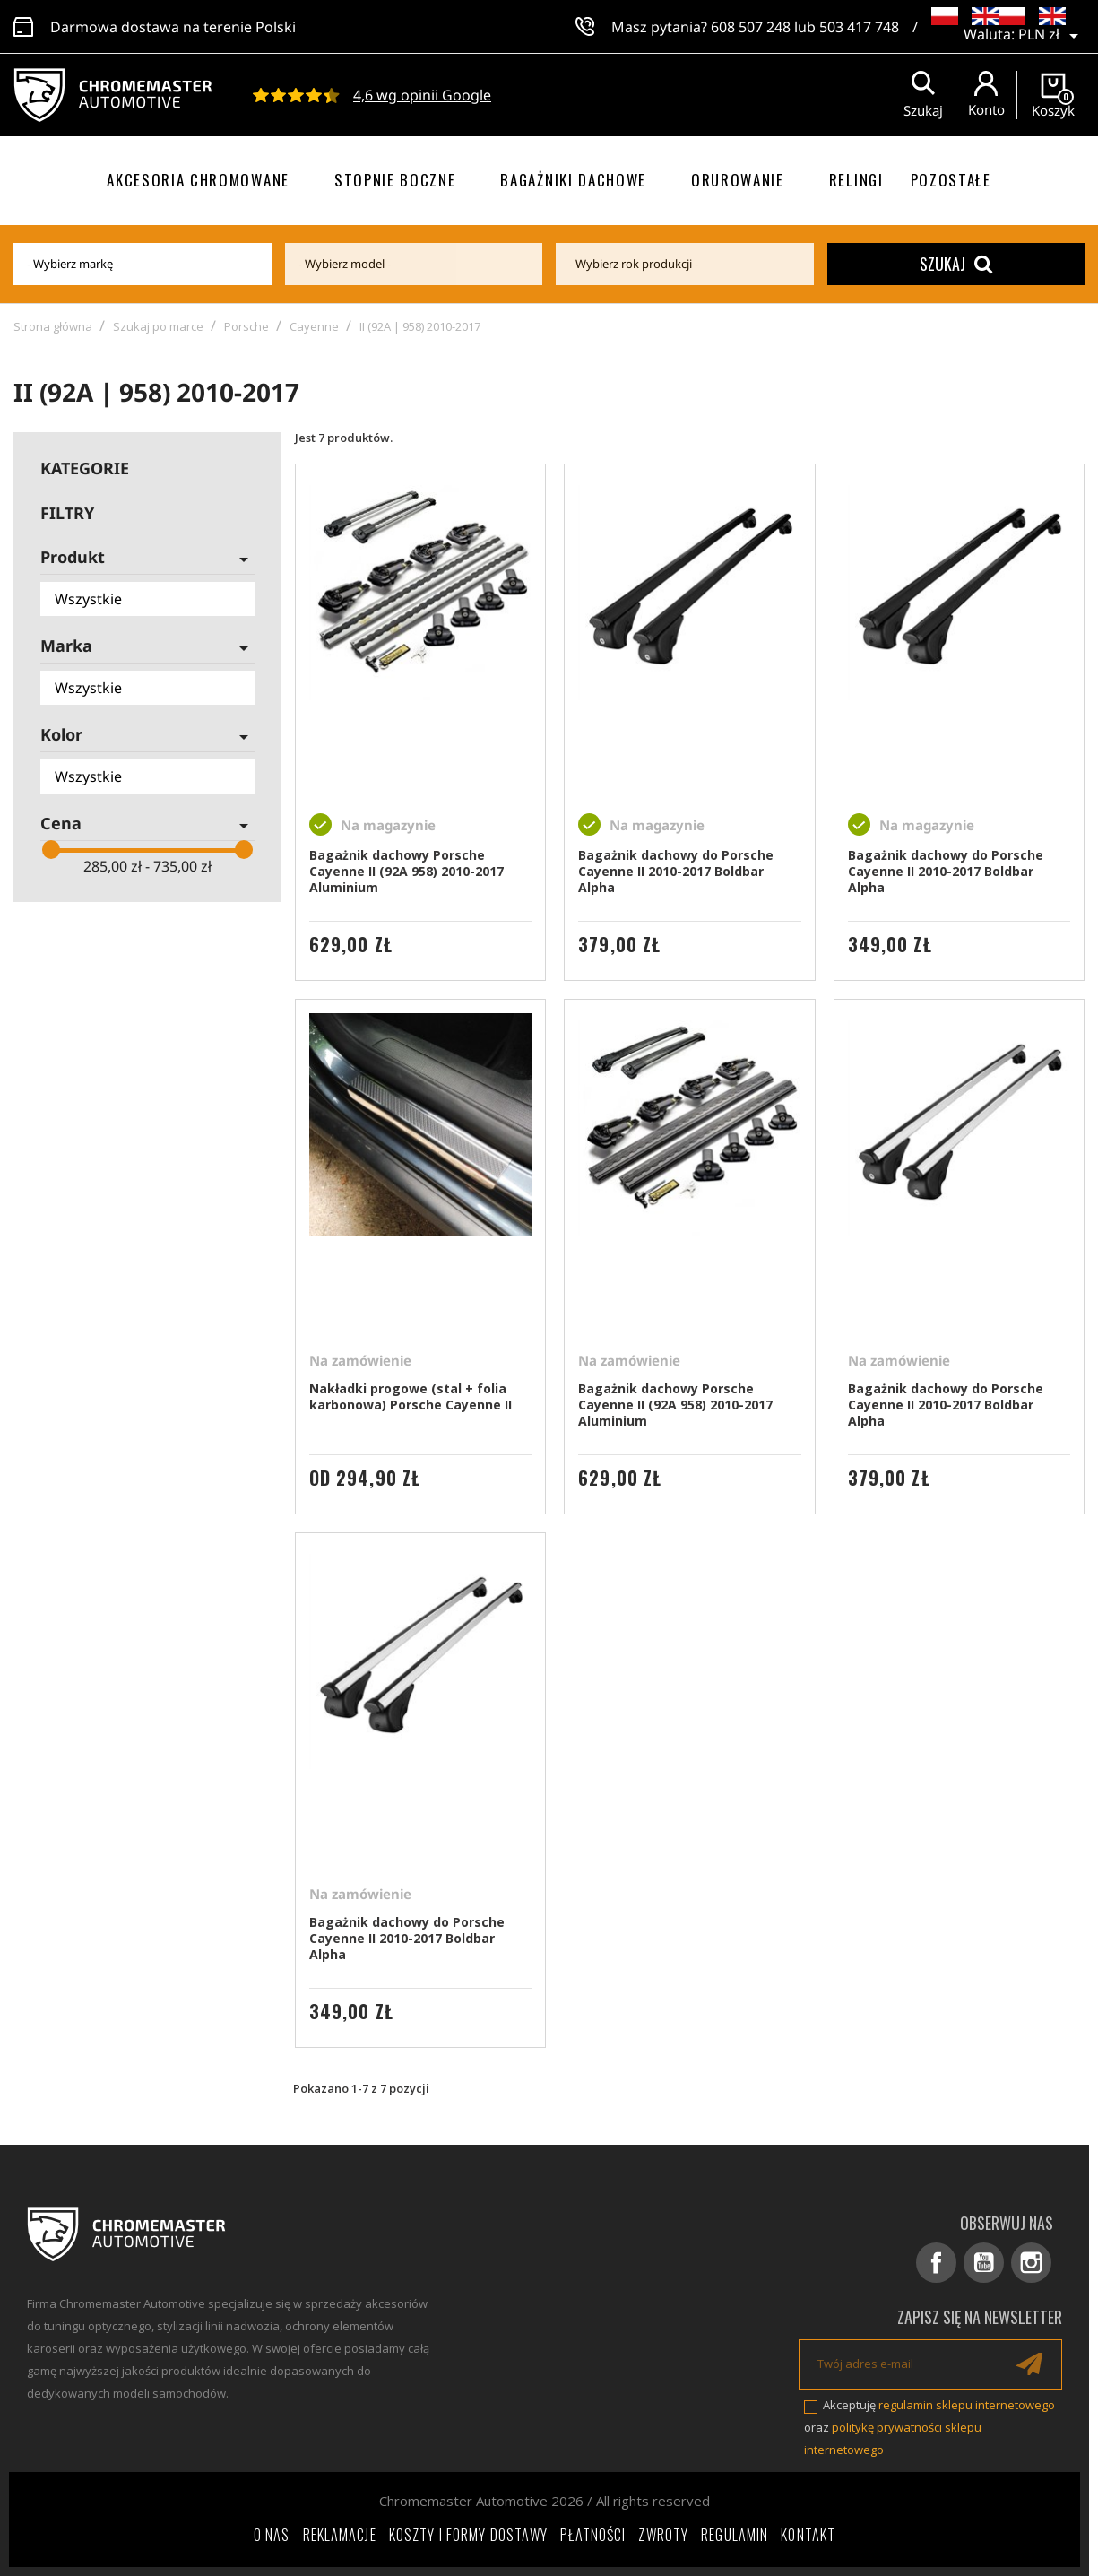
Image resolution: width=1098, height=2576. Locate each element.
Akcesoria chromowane (198, 180)
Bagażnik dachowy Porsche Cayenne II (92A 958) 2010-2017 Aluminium (406, 871)
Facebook (936, 2262)
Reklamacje (339, 2535)
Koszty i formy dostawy (469, 2535)
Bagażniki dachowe (573, 180)
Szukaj (956, 263)
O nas (272, 2535)
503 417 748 (859, 27)
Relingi (856, 180)
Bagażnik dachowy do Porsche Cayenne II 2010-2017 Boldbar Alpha (676, 871)
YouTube (984, 2262)
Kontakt (808, 2535)
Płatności (593, 2535)
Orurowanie (737, 180)
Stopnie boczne (395, 180)
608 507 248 (751, 27)
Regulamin (734, 2535)
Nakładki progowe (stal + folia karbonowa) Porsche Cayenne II (410, 1396)
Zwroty (663, 2535)
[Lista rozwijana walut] (1051, 36)
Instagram (1031, 2262)
